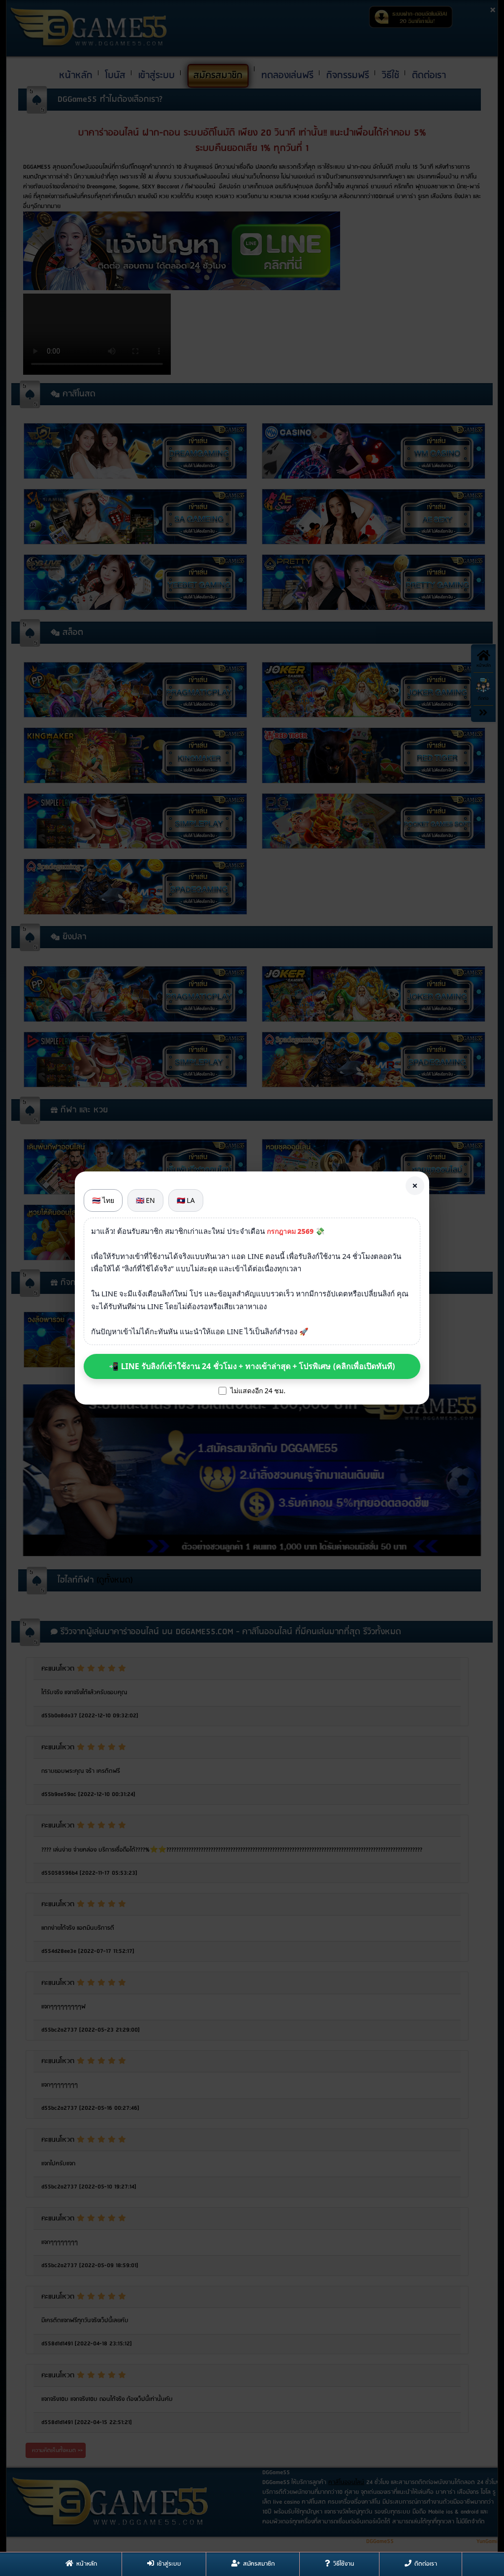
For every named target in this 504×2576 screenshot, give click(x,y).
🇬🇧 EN (145, 1200)
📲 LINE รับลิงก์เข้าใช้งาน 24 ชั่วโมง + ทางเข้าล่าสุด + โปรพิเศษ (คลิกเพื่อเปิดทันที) (252, 1366)
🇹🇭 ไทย (103, 1200)
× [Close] (414, 1185)
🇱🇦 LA (186, 1200)
